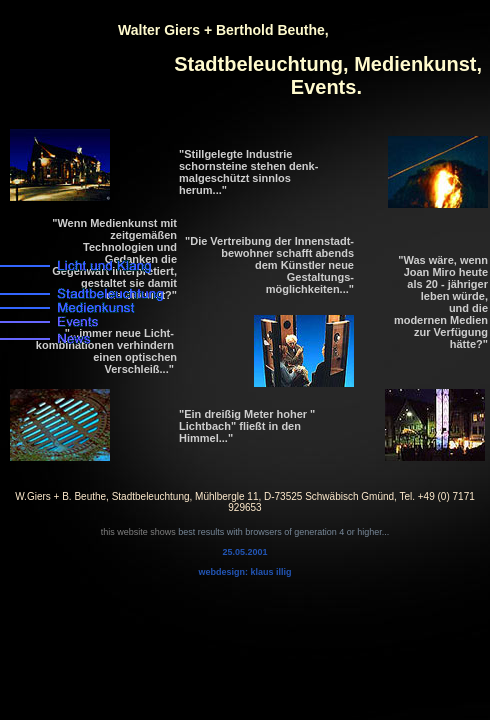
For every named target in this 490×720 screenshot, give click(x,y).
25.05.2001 (244, 552)
